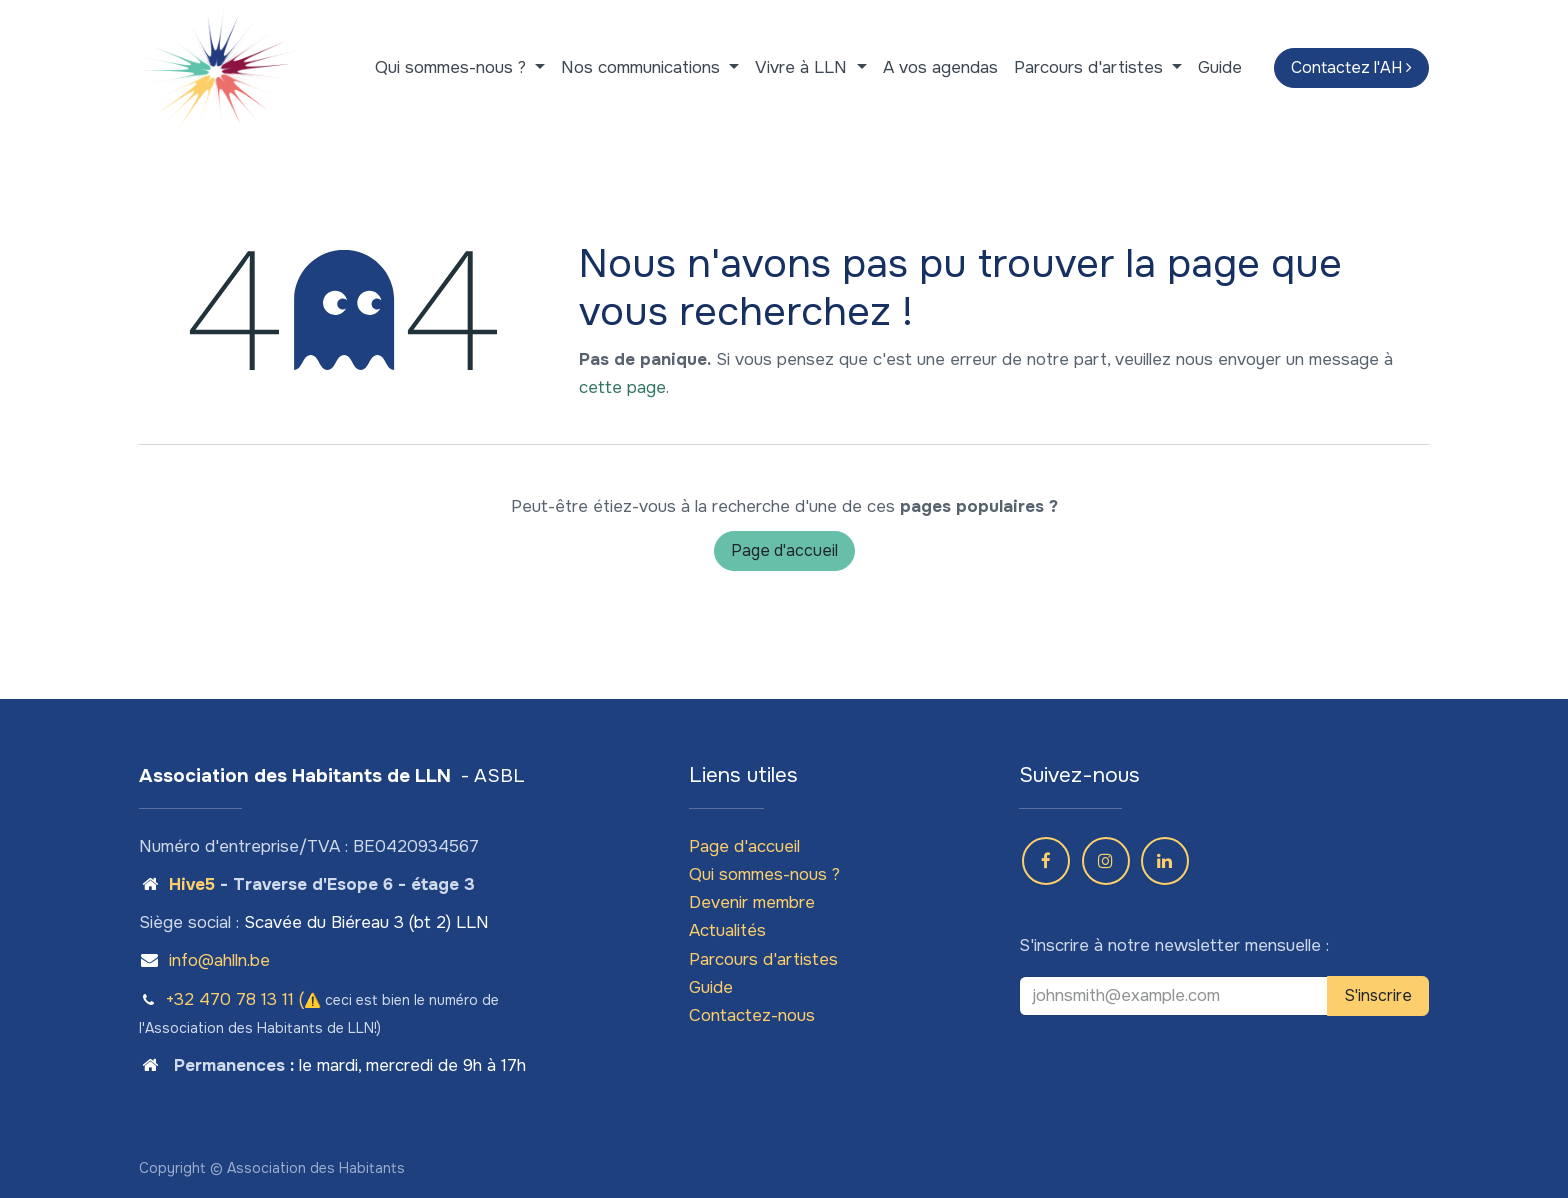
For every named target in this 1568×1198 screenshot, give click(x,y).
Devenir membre (752, 902)
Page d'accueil (784, 550)
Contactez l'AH (1351, 67)
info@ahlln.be (219, 960)
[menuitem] (460, 68)
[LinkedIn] (1165, 861)
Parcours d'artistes (763, 959)
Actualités (727, 930)
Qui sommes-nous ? (764, 874)
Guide (711, 987)
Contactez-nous (752, 1015)
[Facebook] (1046, 861)
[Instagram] (1106, 861)
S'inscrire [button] (1378, 995)
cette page (622, 387)
